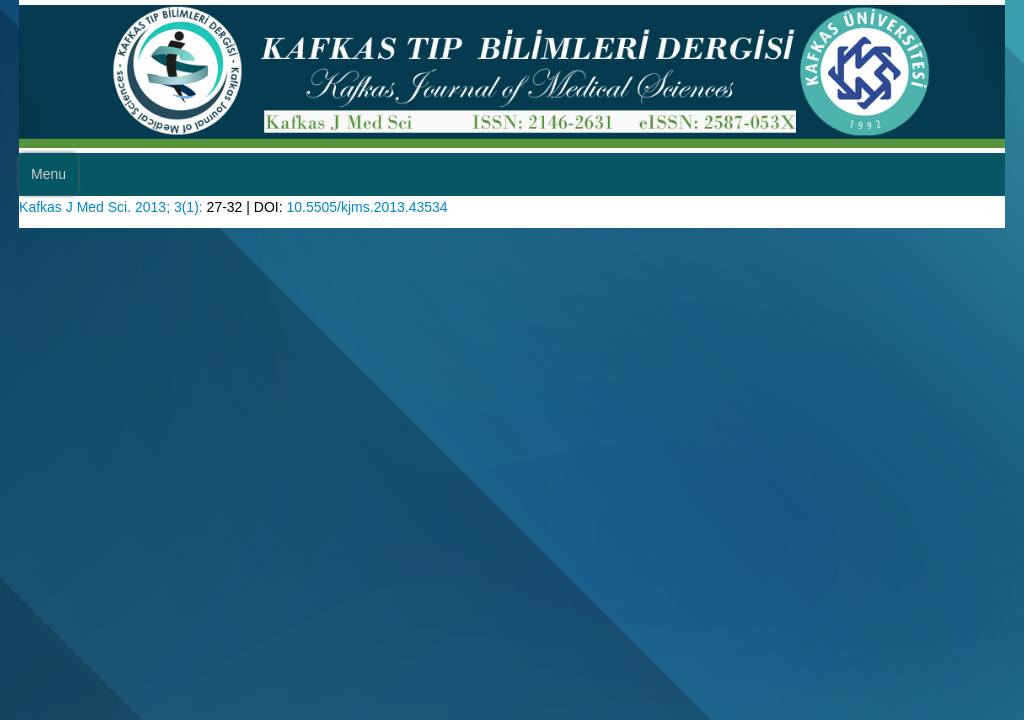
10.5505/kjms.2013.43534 (409, 240)
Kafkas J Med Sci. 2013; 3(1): (131, 240)
